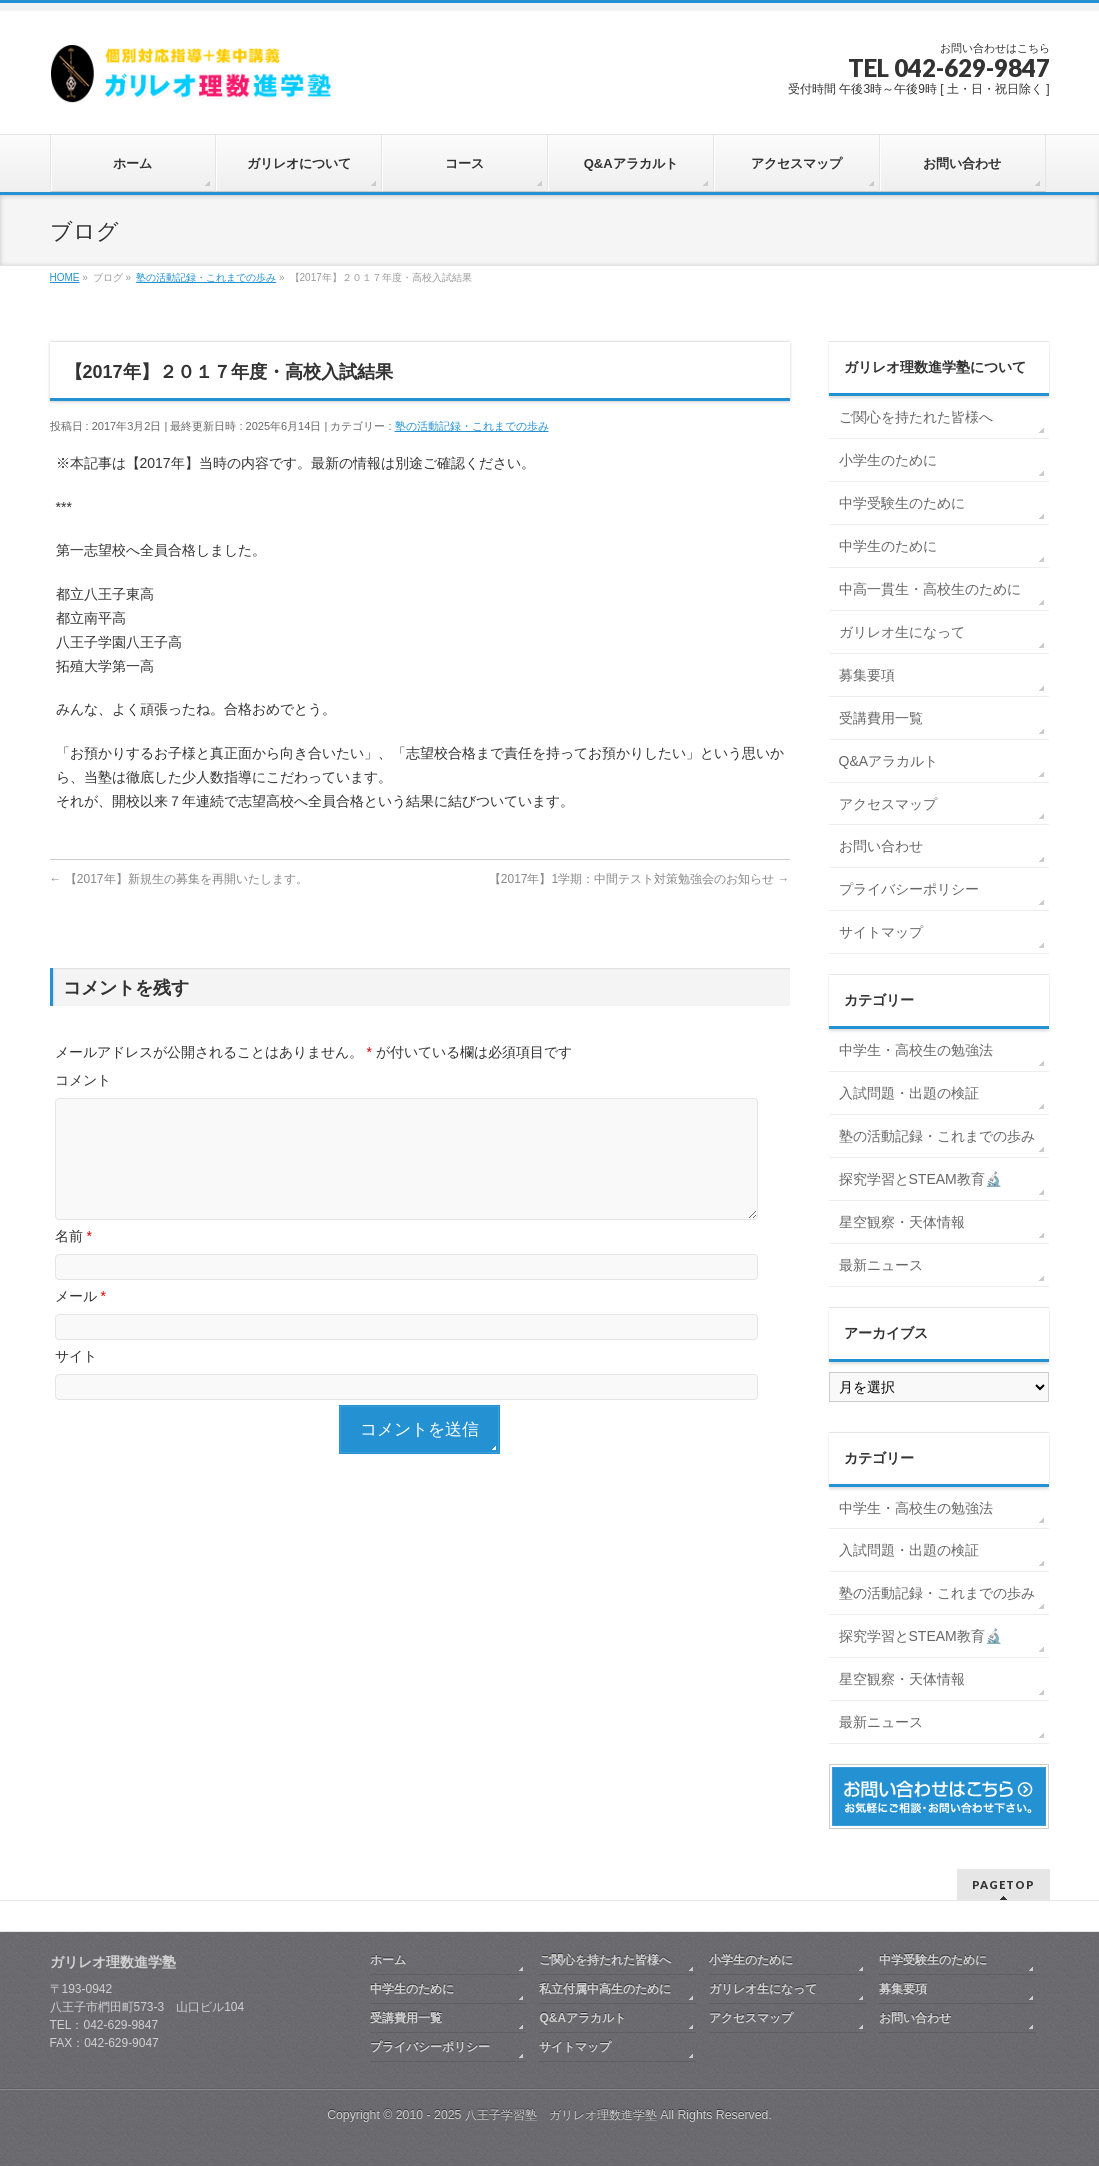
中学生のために (888, 546)
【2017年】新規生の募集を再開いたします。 (179, 879)
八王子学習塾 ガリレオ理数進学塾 (561, 2115)
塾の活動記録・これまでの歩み (472, 426)
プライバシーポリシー (909, 889)
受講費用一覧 (881, 718)
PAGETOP (1003, 1884)
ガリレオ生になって (902, 632)
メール (80, 1320)
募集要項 (867, 675)
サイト (76, 1380)
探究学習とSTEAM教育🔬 (920, 1179)
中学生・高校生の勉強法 (916, 1050)
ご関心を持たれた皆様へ (916, 417)
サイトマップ (881, 932)
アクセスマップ (888, 804)
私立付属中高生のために (605, 1989)
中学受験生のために (902, 503)
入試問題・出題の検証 (909, 1093)
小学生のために (888, 460)
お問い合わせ (881, 846)
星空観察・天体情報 (902, 1222)
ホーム (388, 1960)
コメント (83, 1080)
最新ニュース (881, 1265)
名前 (73, 1260)
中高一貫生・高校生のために (930, 589)
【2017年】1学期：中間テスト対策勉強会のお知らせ (639, 879)
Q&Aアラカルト (889, 761)
